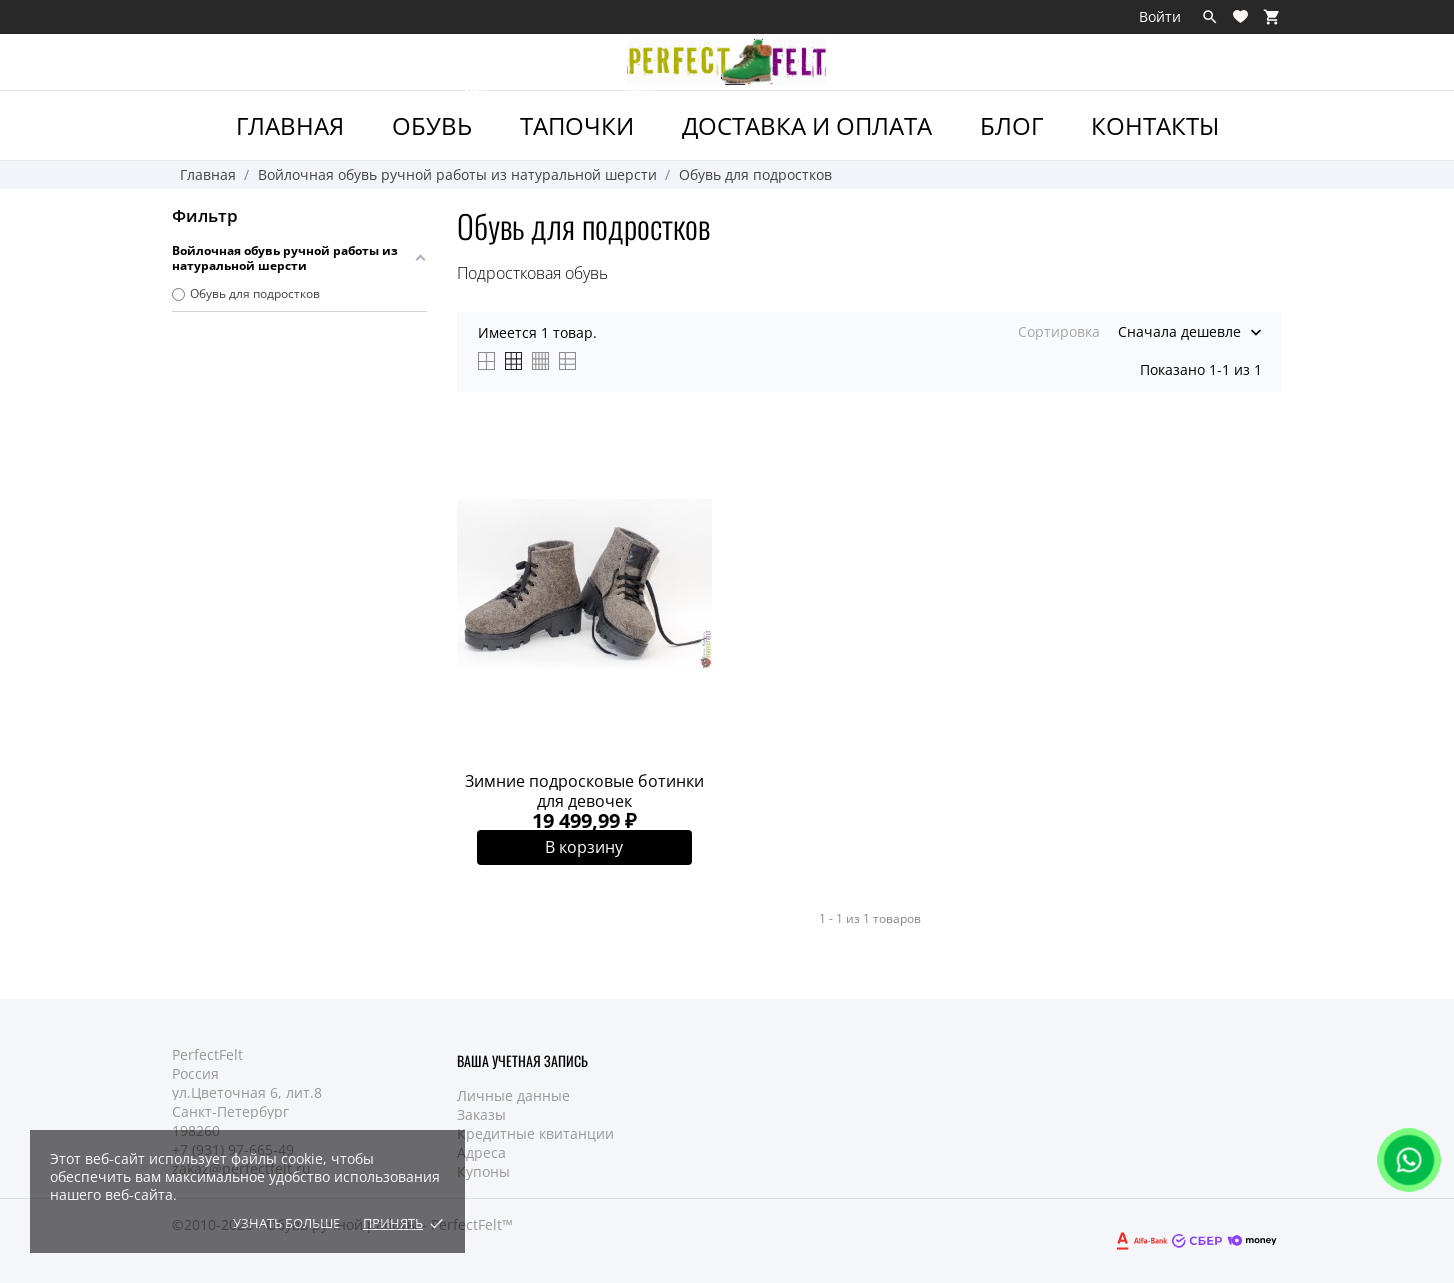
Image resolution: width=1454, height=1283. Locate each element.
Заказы (481, 1114)
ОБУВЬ (441, 116)
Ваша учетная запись (522, 1060)
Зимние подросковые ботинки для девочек (584, 791)
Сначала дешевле (1179, 331)
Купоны (483, 1171)
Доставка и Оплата (807, 125)
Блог (1011, 125)
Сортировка (1059, 331)
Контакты (1155, 125)
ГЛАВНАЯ (290, 125)
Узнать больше (286, 1223)
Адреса (481, 1152)
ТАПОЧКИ (586, 116)
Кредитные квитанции (535, 1133)
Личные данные (513, 1095)
